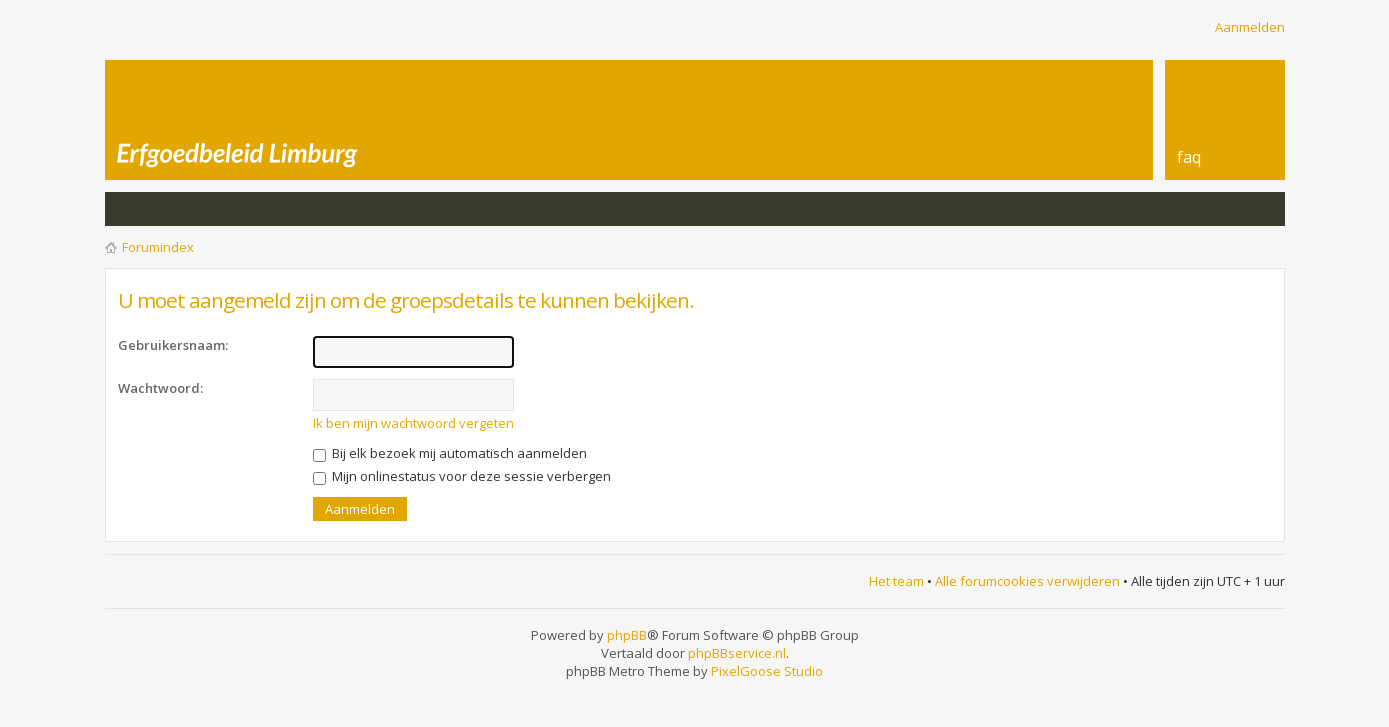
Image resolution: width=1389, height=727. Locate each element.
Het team (896, 581)
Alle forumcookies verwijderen (1027, 581)
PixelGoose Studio (767, 671)
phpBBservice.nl (737, 653)
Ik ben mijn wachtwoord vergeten (413, 423)
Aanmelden (1250, 27)
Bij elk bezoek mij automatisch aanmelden (450, 453)
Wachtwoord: (160, 388)
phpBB (627, 635)
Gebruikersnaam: (173, 345)
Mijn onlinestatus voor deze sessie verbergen (462, 476)
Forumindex (158, 247)
